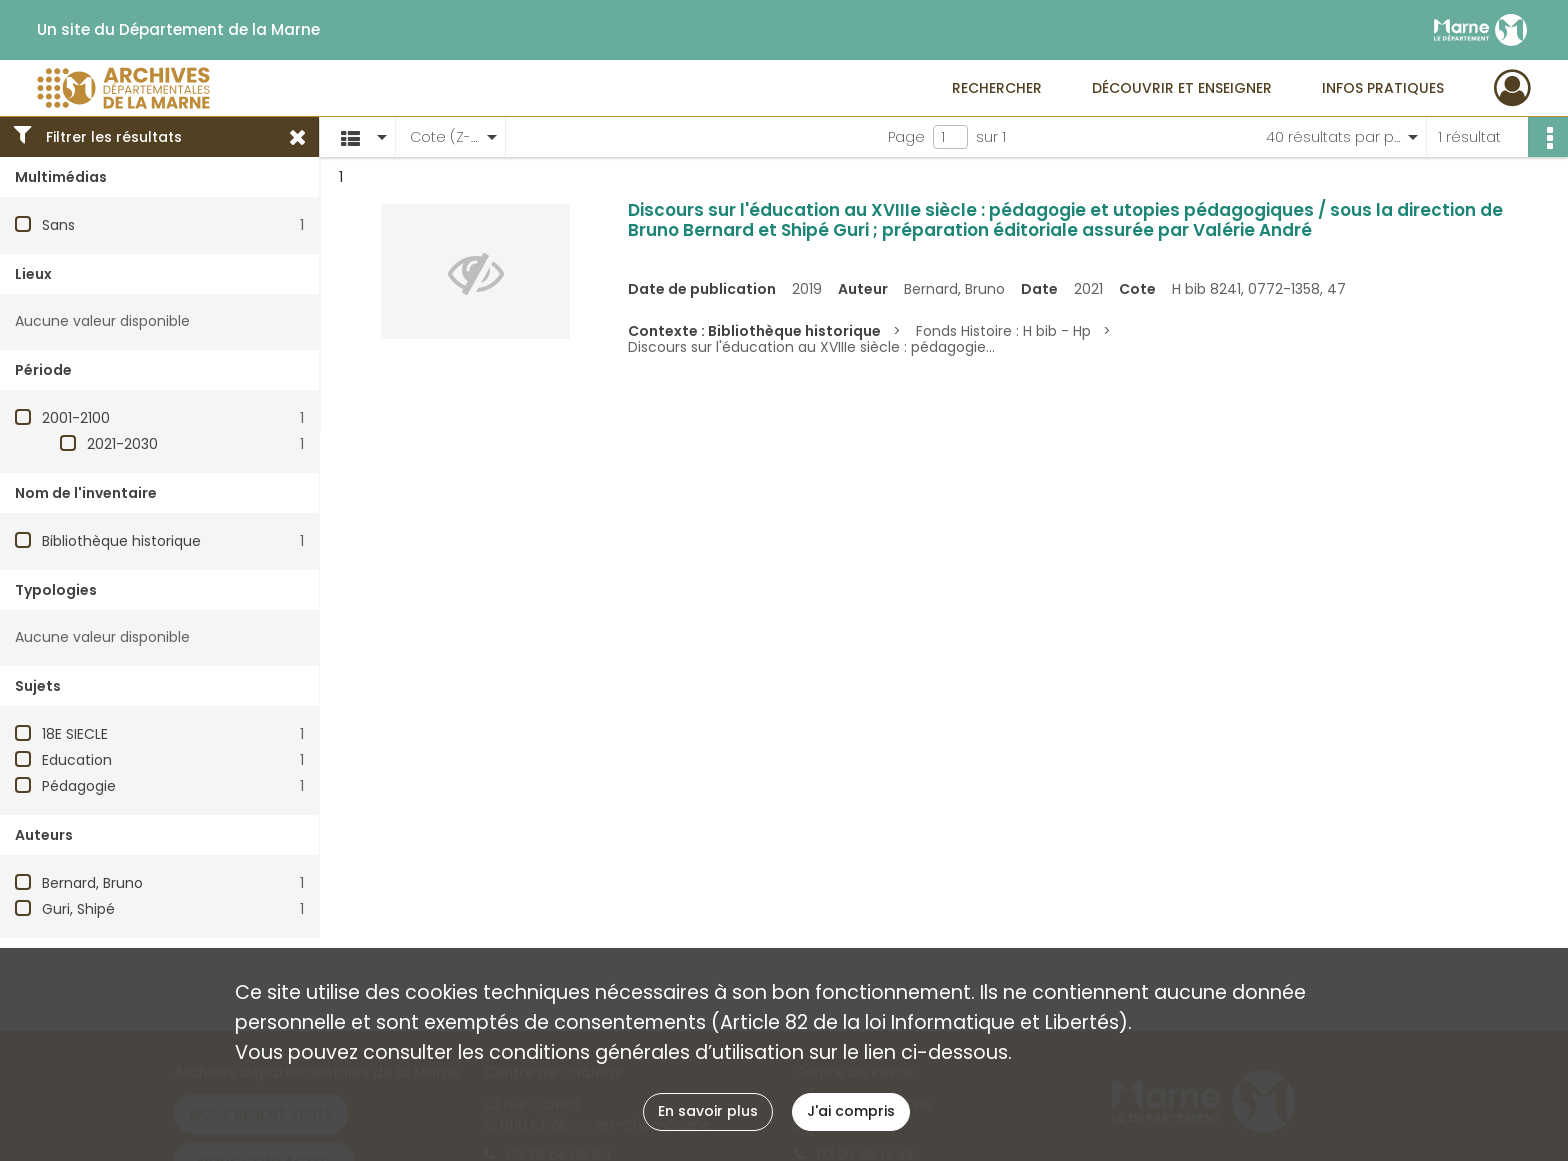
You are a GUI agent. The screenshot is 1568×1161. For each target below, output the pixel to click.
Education (77, 760)
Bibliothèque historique (121, 541)
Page (906, 137)
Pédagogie (79, 786)
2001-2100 (76, 418)
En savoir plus (708, 1111)
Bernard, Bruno (92, 883)
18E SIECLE (75, 734)
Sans (58, 225)
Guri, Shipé (78, 909)
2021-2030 (122, 444)
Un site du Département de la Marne (178, 30)
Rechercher (997, 88)
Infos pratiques (1383, 88)
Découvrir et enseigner (1182, 88)
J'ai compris (851, 1111)
